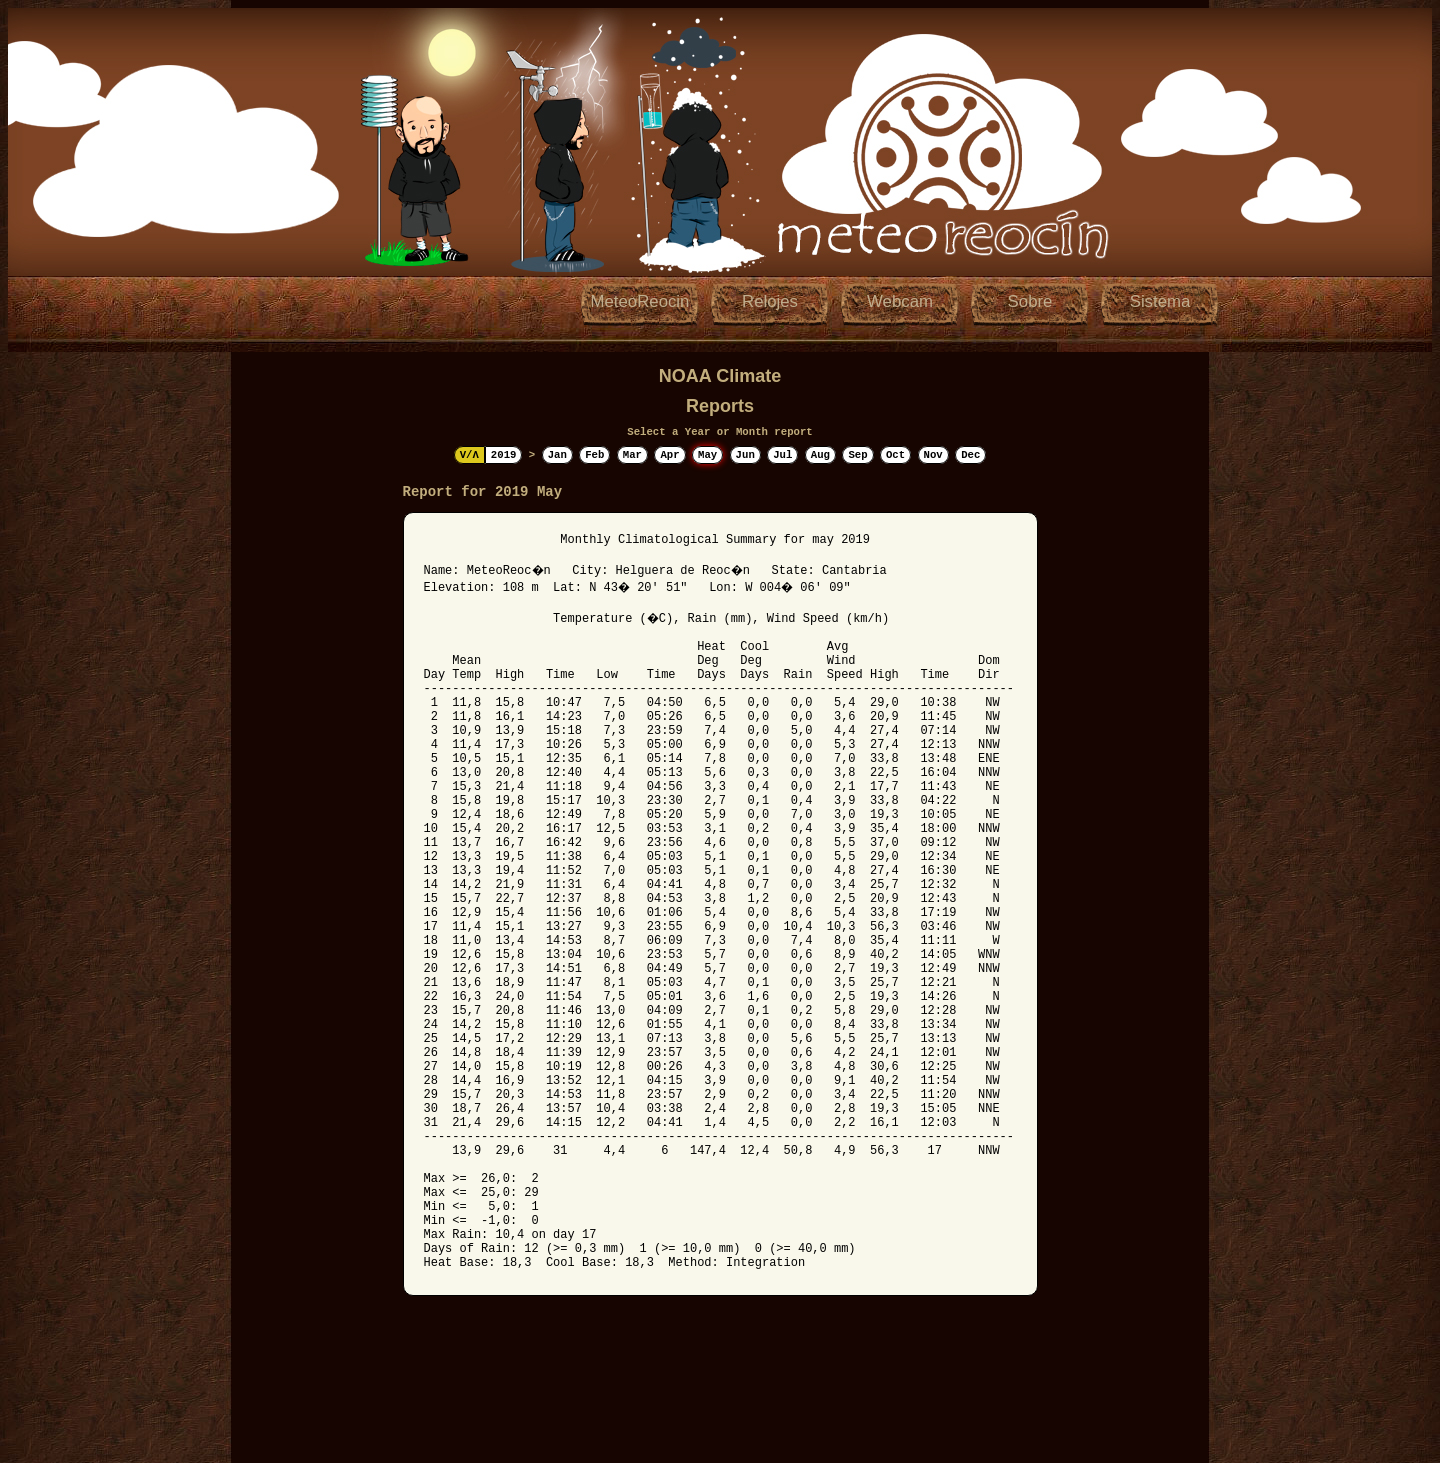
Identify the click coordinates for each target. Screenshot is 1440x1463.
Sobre (1030, 301)
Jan (557, 455)
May (707, 455)
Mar (632, 455)
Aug (820, 455)
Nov (933, 455)
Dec (970, 455)
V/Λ (469, 455)
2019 (504, 455)
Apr (669, 455)
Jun (745, 455)
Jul (782, 455)
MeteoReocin (640, 301)
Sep (857, 455)
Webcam (900, 301)
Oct (895, 455)
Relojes (770, 301)
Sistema (1160, 301)
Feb (594, 455)
